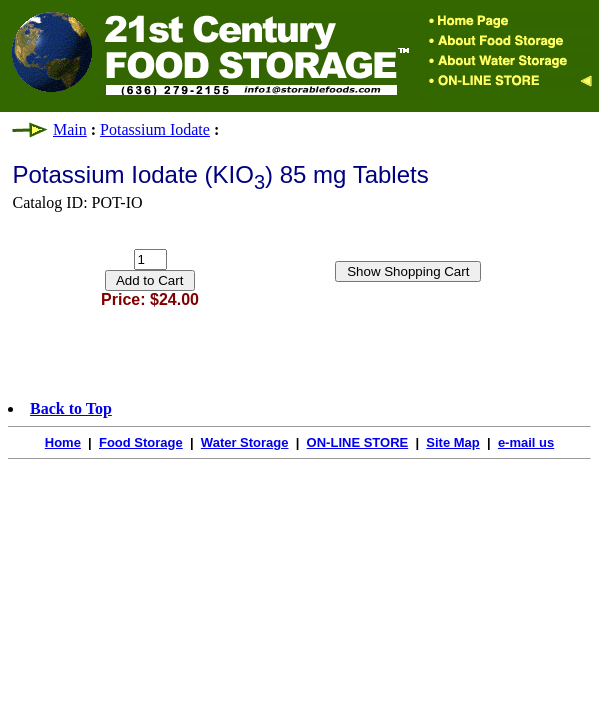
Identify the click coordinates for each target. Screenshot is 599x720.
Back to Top (71, 408)
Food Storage (141, 442)
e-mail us (526, 442)
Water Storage (245, 442)
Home (63, 442)
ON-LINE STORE (358, 442)
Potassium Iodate (155, 129)
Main (70, 129)
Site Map (452, 442)
